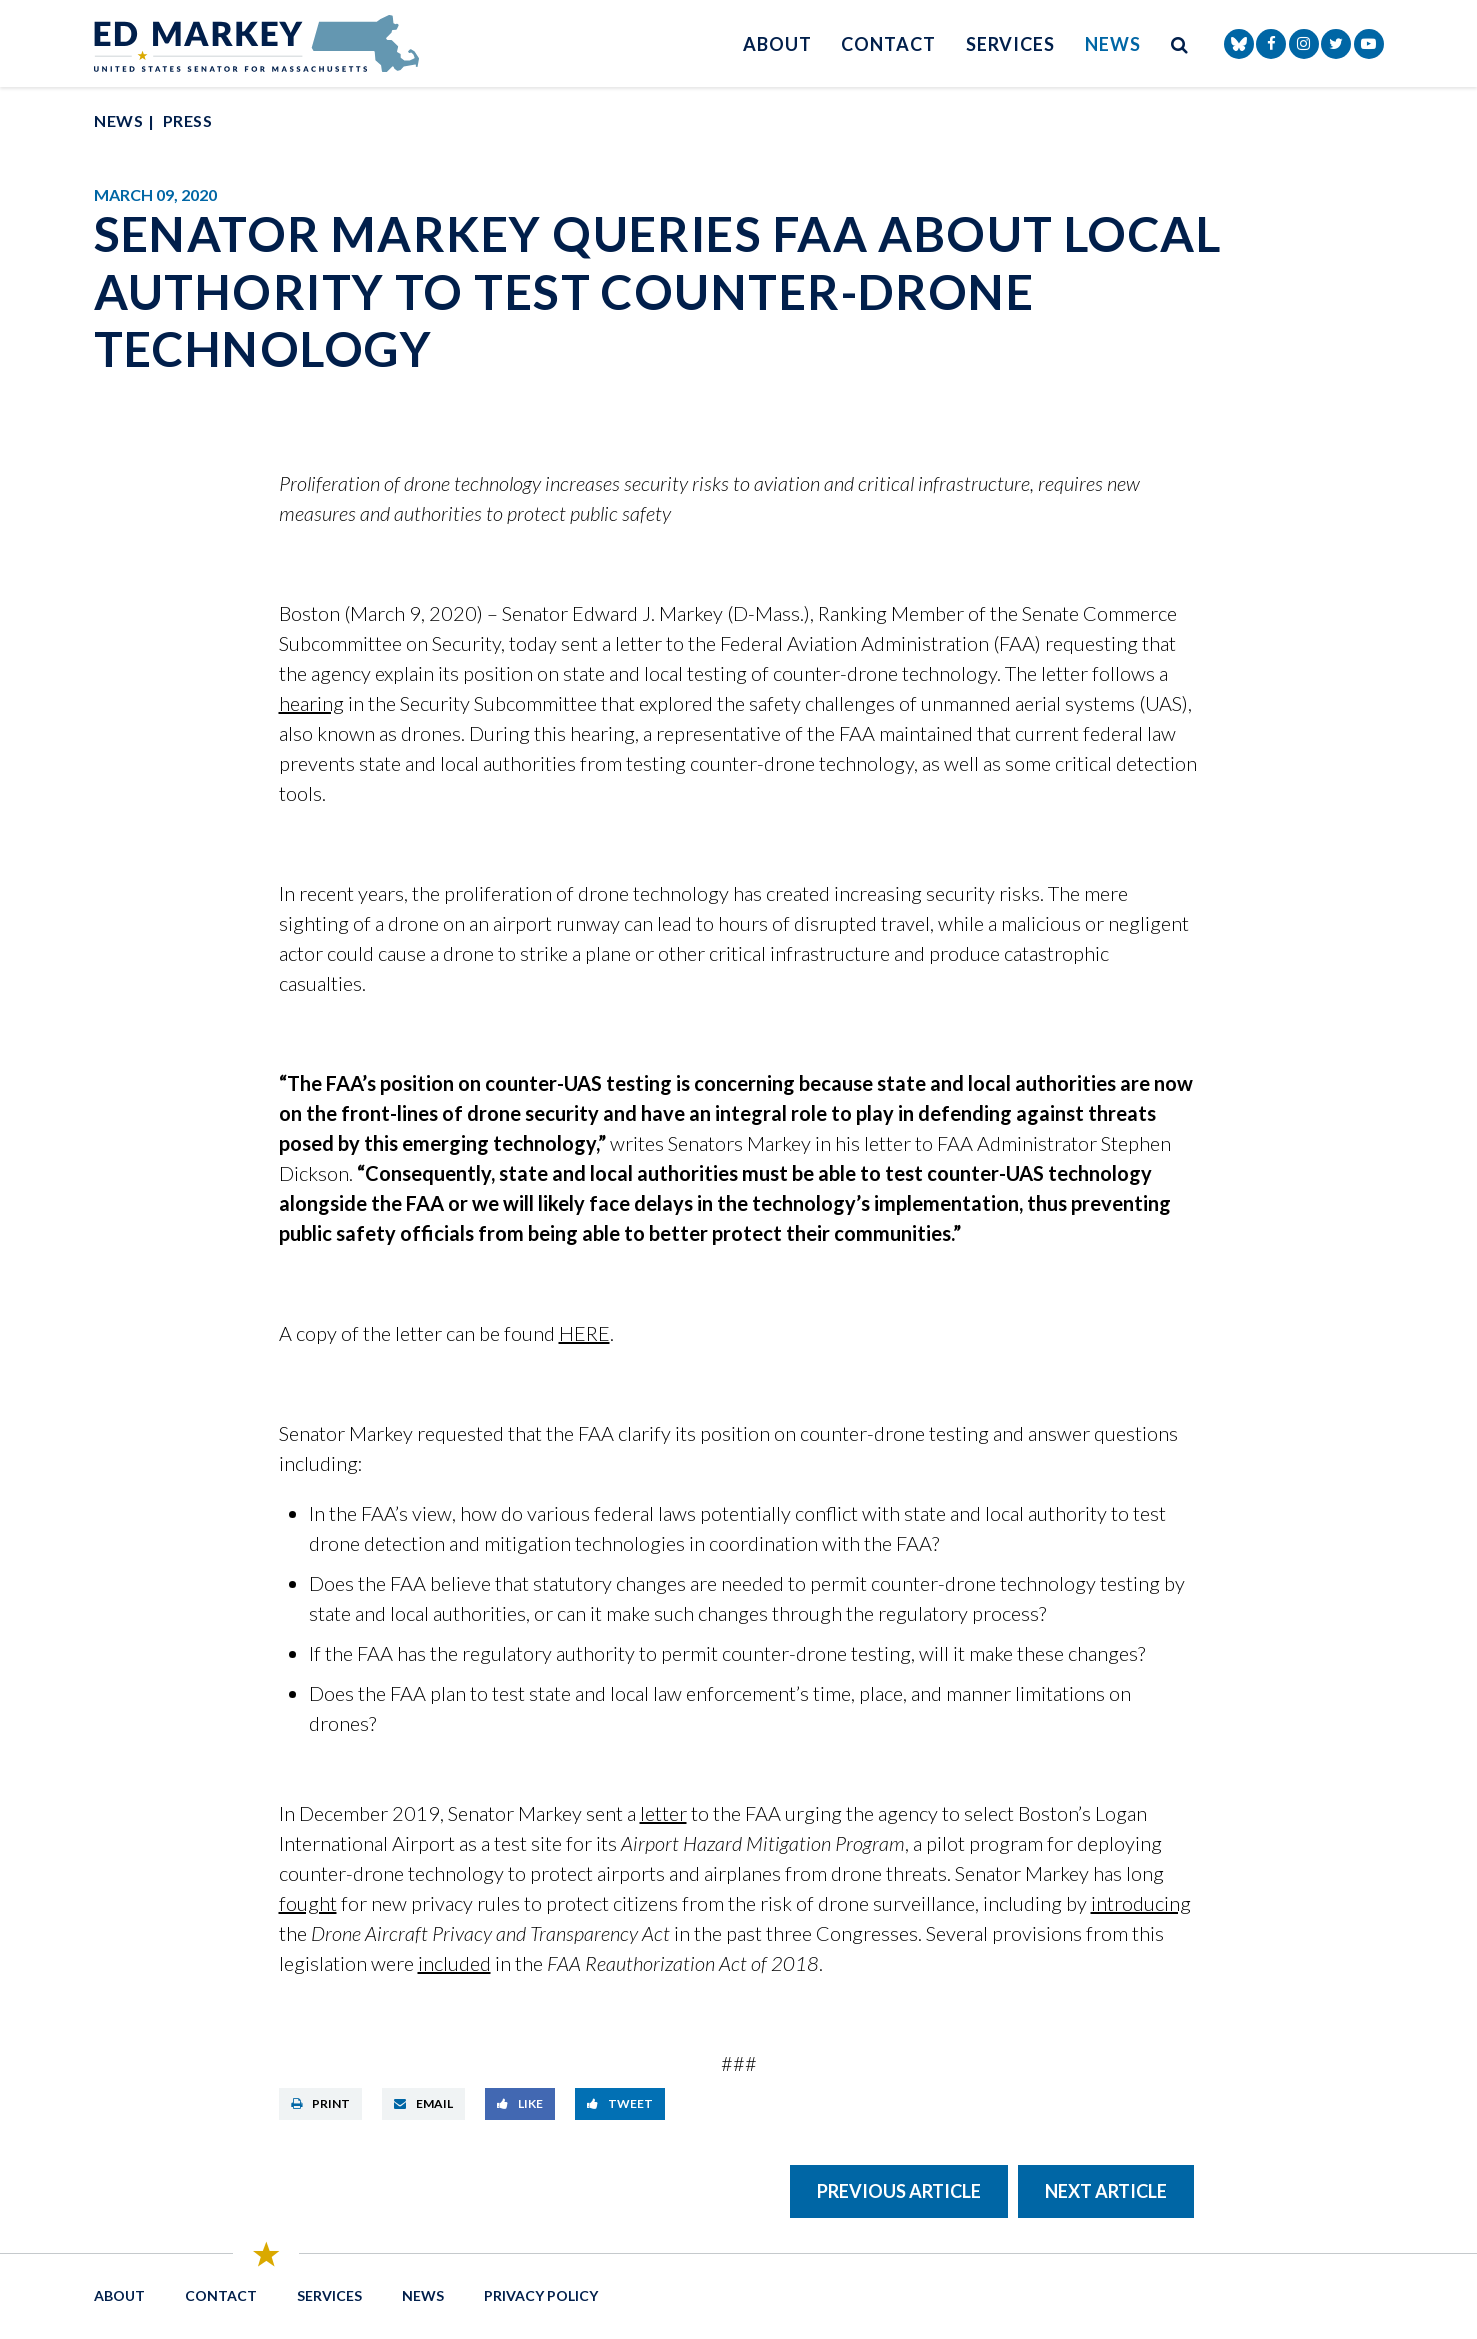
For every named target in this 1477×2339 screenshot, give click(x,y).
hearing (311, 703)
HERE (584, 1333)
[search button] (1180, 43)
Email (423, 2103)
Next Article (1106, 2191)
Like (520, 2103)
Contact (888, 44)
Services (1010, 44)
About (777, 44)
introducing (1141, 1903)
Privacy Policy (541, 2295)
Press (187, 120)
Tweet (620, 2103)
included (454, 1963)
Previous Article (899, 2191)
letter (663, 1813)
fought (308, 1903)
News (1113, 44)
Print (320, 2103)
